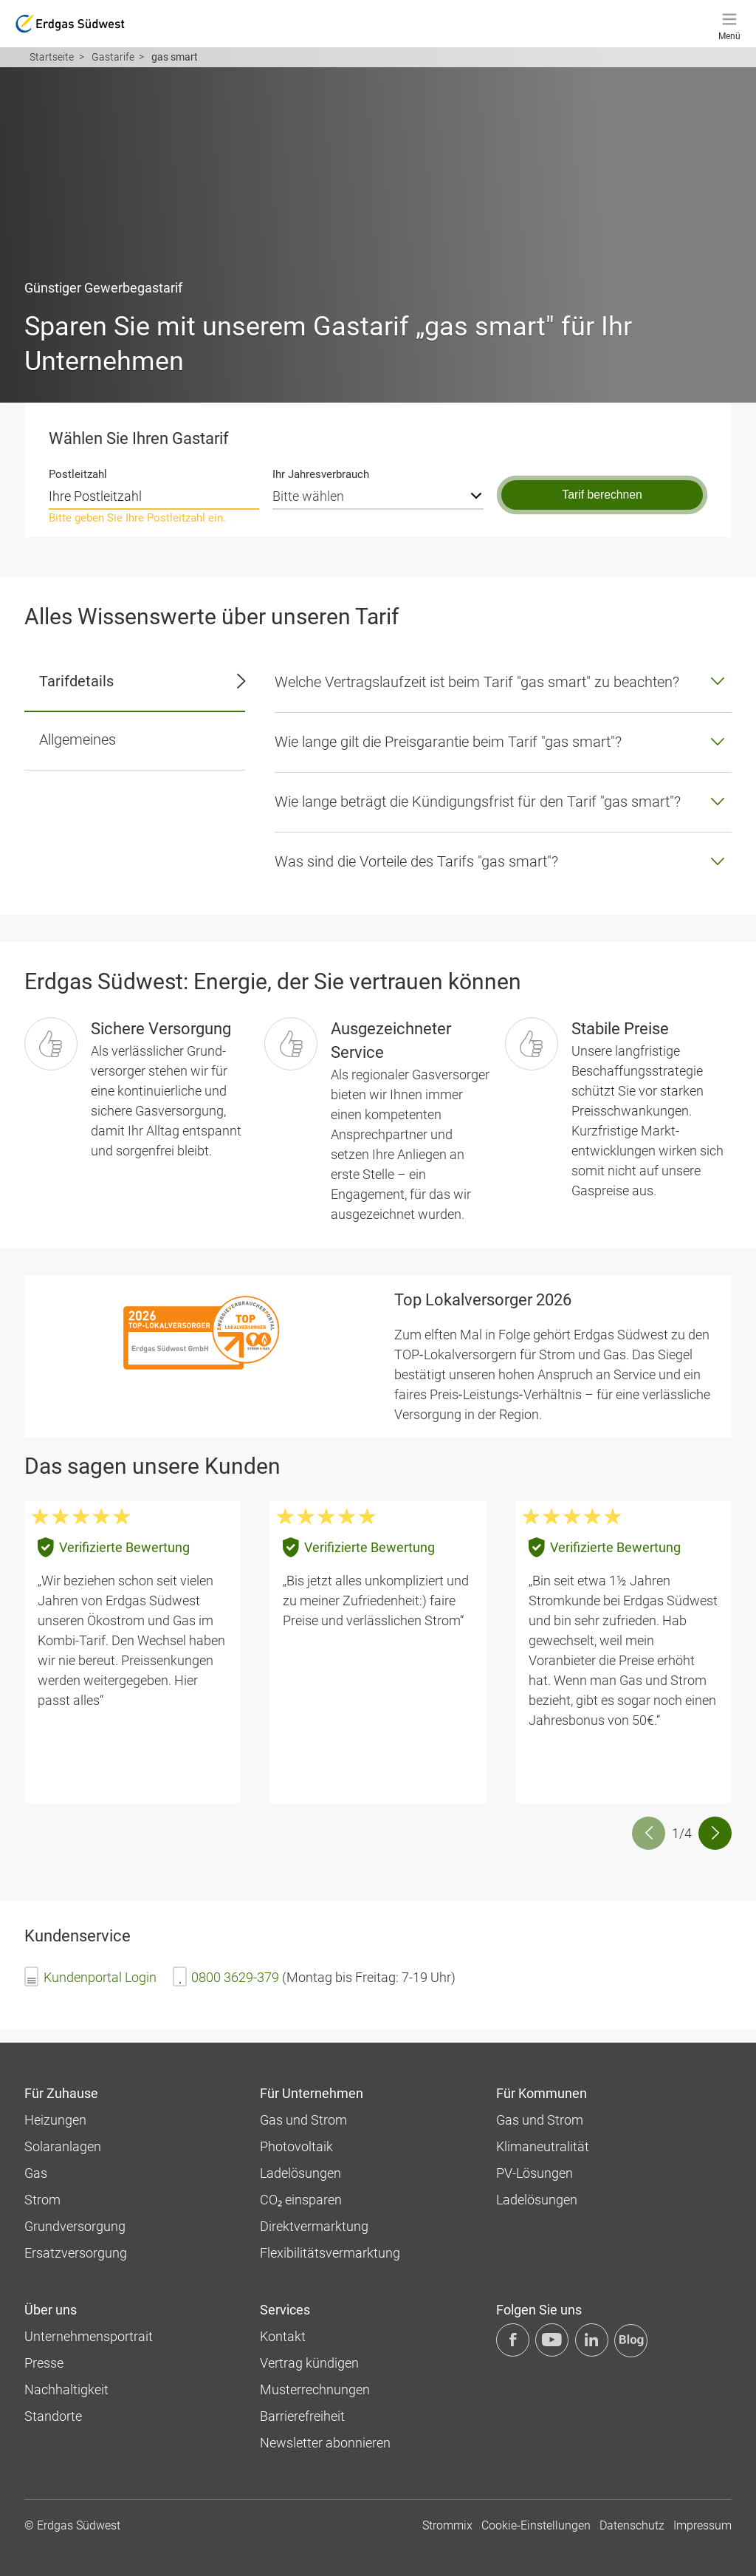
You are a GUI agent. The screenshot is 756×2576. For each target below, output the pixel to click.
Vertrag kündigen (309, 2363)
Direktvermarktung (314, 2226)
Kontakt (283, 2336)
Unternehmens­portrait (88, 2336)
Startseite (52, 57)
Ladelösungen (300, 2173)
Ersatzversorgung (75, 2253)
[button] (715, 1833)
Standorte (53, 2416)
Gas (35, 2173)
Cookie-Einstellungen (536, 2525)
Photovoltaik (296, 2146)
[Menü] (729, 23)
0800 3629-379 (235, 1977)
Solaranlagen (62, 2146)
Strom (42, 2199)
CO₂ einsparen (301, 2199)
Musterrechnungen (315, 2389)
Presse (43, 2363)
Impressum (702, 2525)
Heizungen (55, 2120)
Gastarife (113, 57)
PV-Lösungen (534, 2173)
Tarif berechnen (602, 494)
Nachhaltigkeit (66, 2389)
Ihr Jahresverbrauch (320, 474)
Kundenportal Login (100, 1977)
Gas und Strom (303, 2120)
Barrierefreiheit (302, 2416)
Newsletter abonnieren (325, 2442)
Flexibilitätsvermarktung (330, 2253)
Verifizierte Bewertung (124, 1547)
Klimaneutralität (542, 2146)
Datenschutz (631, 2525)
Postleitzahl (78, 474)
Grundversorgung (75, 2226)
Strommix (447, 2525)
